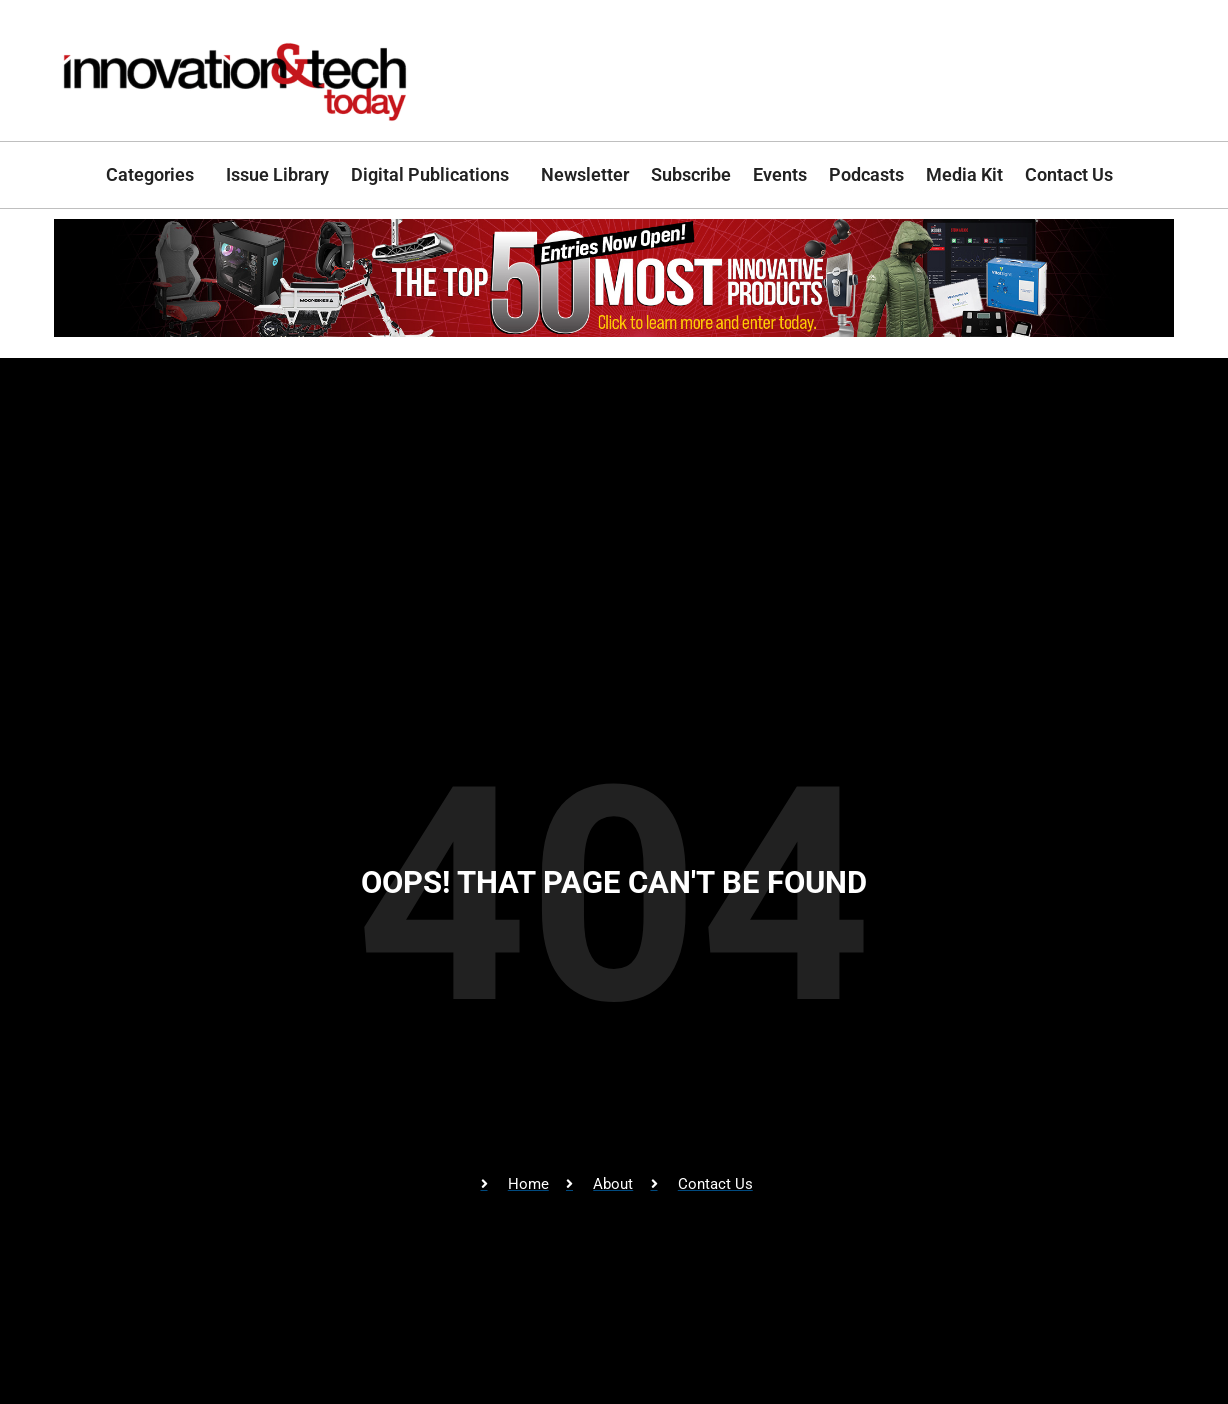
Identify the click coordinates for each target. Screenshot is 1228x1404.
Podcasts (866, 174)
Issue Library (277, 174)
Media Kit (964, 174)
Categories (155, 174)
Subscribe (691, 174)
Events (780, 174)
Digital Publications (435, 174)
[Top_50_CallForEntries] (614, 330)
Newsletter (585, 174)
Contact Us (1074, 174)
